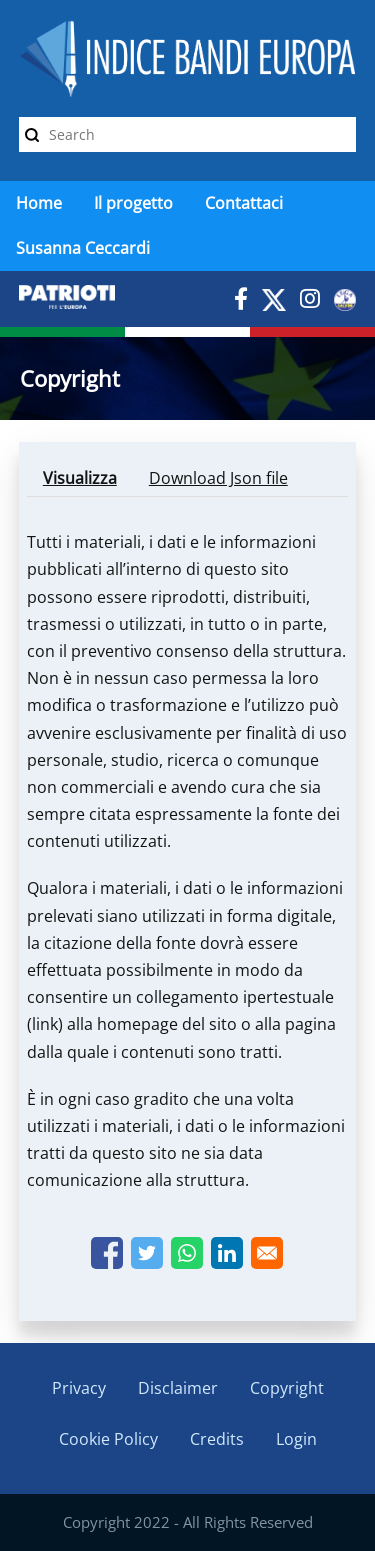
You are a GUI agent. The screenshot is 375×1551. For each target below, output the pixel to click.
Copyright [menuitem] (287, 1388)
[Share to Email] (267, 1253)
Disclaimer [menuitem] (178, 1388)
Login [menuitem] (296, 1439)
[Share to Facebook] (107, 1253)
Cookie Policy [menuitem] (108, 1439)
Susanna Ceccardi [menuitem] (83, 248)
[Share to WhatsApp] (187, 1253)
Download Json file (218, 478)
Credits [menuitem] (217, 1439)
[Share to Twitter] (147, 1253)
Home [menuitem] (39, 203)
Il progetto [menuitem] (133, 203)
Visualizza (88, 481)
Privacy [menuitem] (79, 1388)
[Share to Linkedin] (227, 1253)
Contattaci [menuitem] (244, 203)
